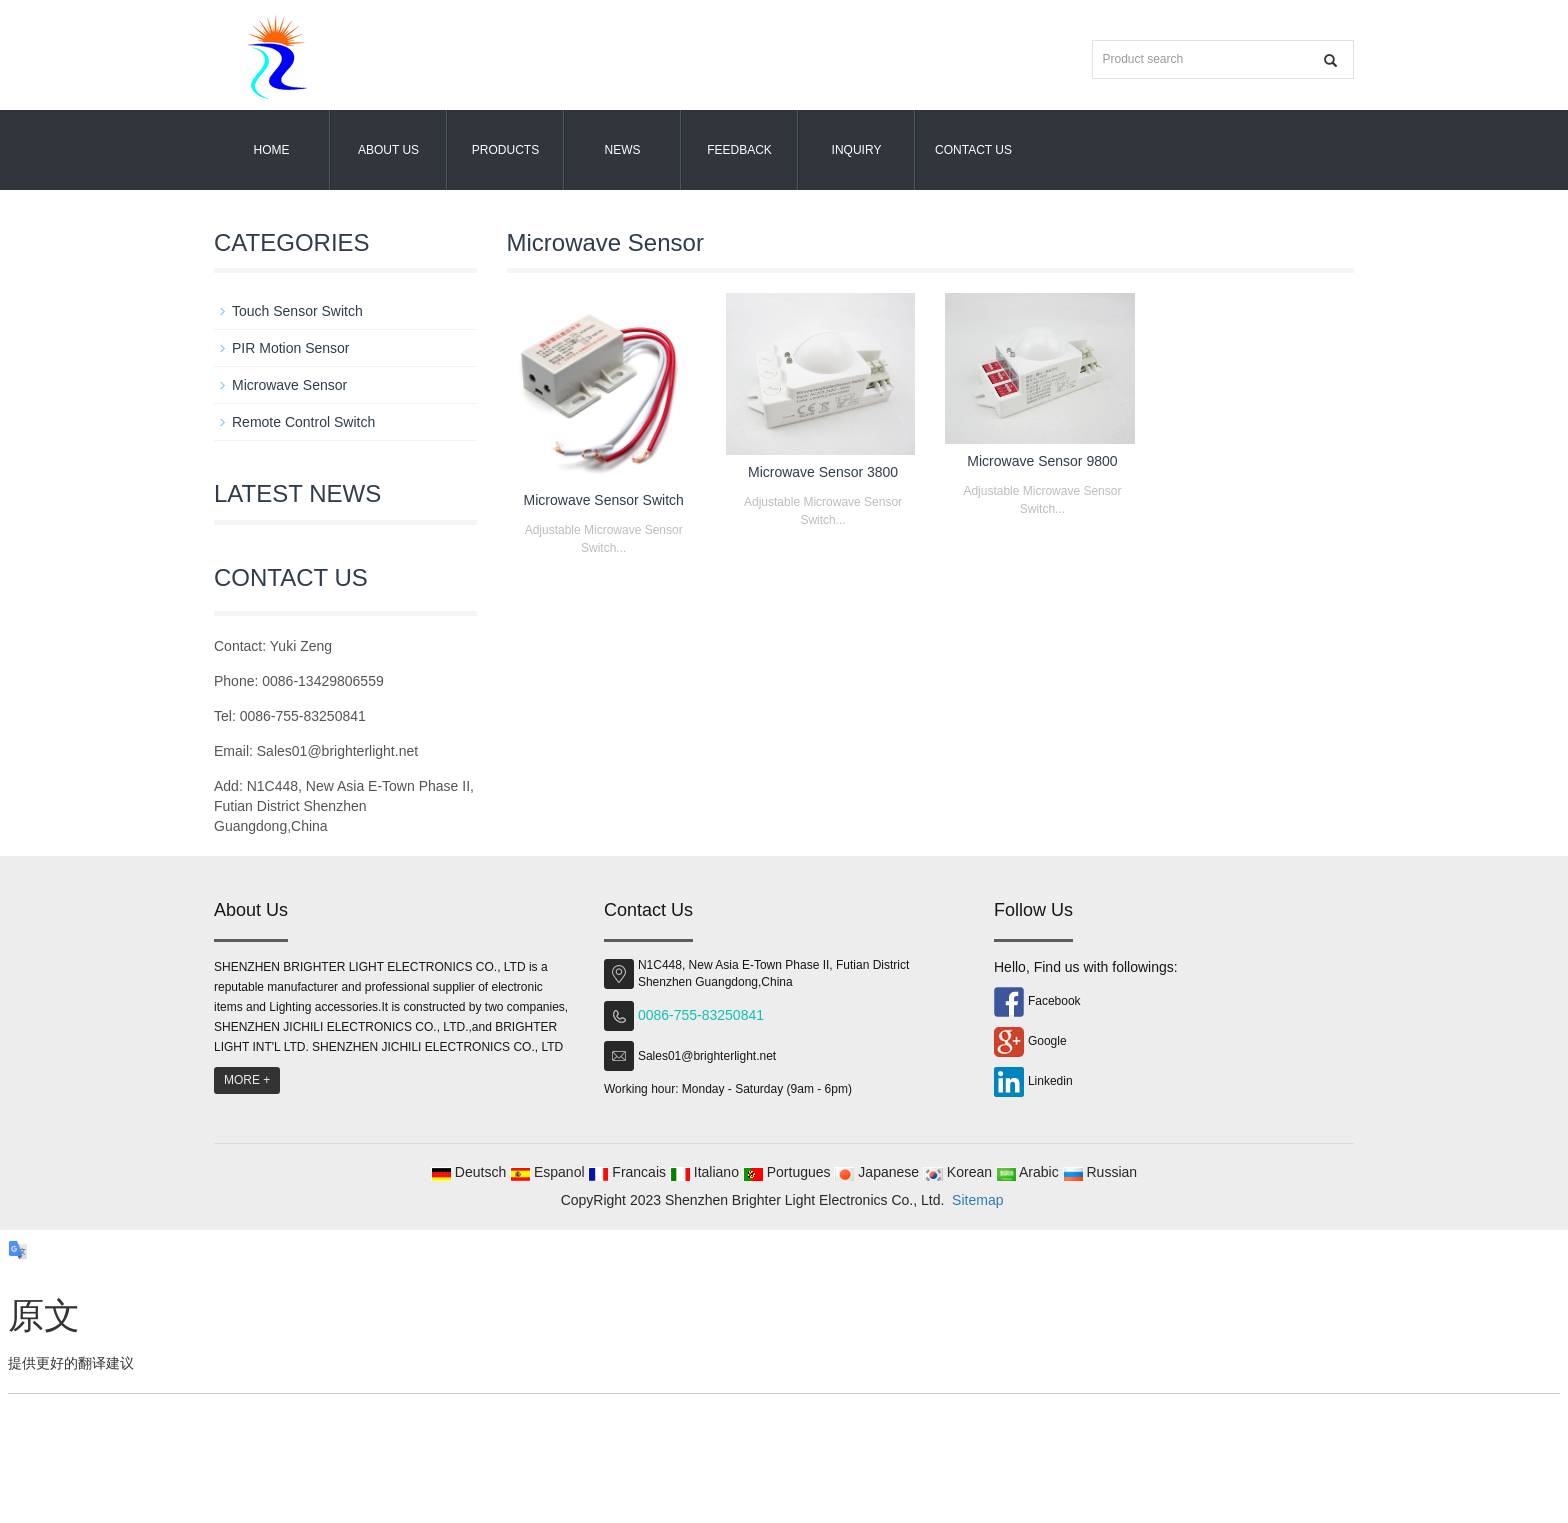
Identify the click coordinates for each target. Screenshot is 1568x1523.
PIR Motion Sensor (291, 348)
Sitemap (977, 1200)
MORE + (247, 1080)
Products (505, 150)
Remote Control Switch (303, 422)
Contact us (973, 150)
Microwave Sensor (289, 385)
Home (272, 150)
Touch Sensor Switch (297, 311)
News (623, 150)
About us (388, 150)
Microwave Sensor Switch (604, 500)
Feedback (739, 150)
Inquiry (857, 150)
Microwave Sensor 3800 (823, 472)
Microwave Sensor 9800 (1042, 461)
